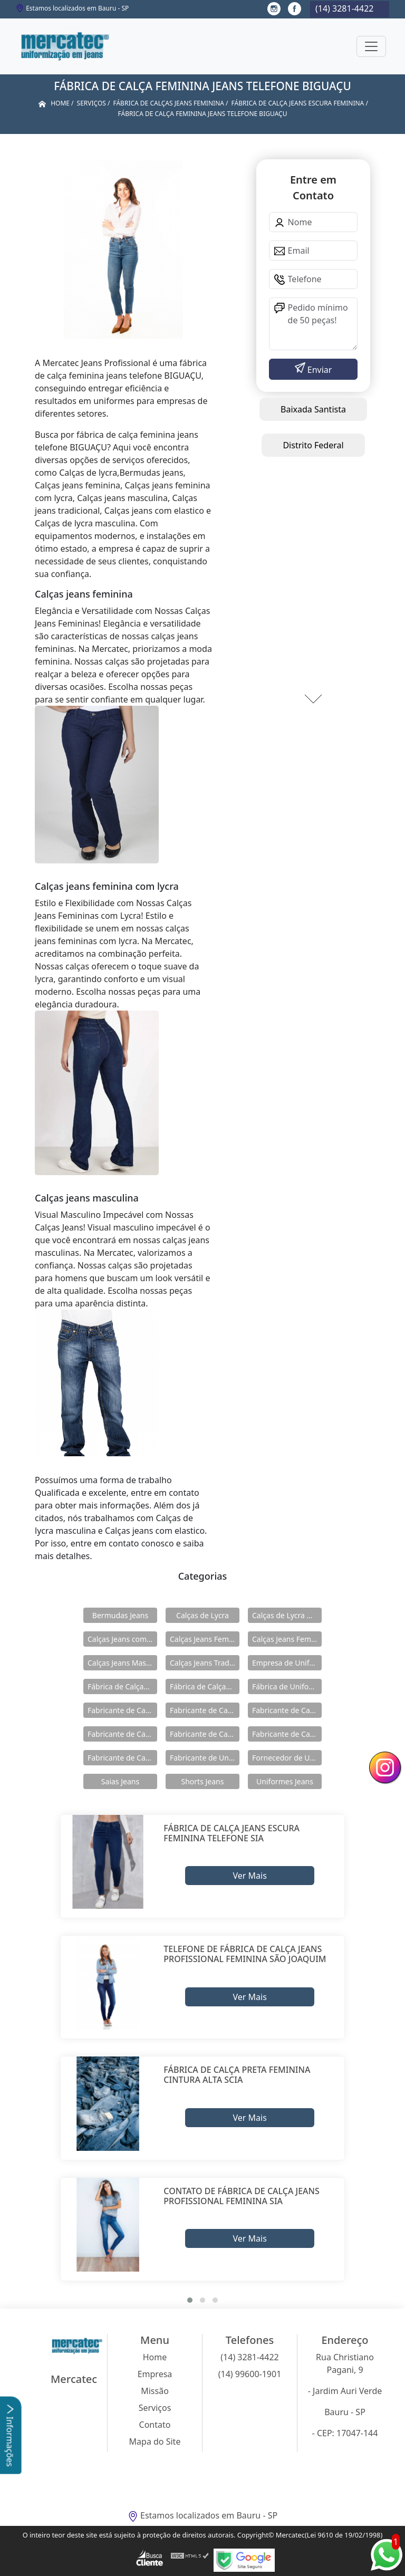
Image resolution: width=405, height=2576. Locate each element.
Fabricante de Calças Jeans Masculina (287, 1734)
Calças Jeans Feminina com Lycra (287, 1639)
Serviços (155, 2408)
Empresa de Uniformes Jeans (287, 1663)
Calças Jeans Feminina (204, 1639)
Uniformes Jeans (284, 1781)
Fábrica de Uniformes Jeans (287, 1686)
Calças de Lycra (202, 1615)
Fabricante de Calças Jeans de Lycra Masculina (287, 1710)
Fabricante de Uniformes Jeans (204, 1758)
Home (155, 2357)
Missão (155, 2391)
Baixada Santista (313, 409)
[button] (190, 2300)
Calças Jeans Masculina (122, 1663)
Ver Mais (249, 1875)
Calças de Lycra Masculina (287, 1615)
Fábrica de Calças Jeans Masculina (204, 1686)
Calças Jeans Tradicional (204, 1663)
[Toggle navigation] (371, 46)
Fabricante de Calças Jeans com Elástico (204, 1710)
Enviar (318, 370)
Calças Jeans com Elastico (122, 1639)
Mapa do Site (155, 2441)
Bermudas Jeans (120, 1615)
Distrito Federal (313, 445)
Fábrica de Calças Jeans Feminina (122, 1686)
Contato (155, 2424)
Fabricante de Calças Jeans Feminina (122, 1734)
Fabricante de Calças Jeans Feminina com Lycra (204, 1734)
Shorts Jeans (202, 1781)
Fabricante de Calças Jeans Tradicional (122, 1758)
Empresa (155, 2374)
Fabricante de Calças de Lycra (122, 1710)
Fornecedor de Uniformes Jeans (287, 1758)
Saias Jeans (120, 1781)
